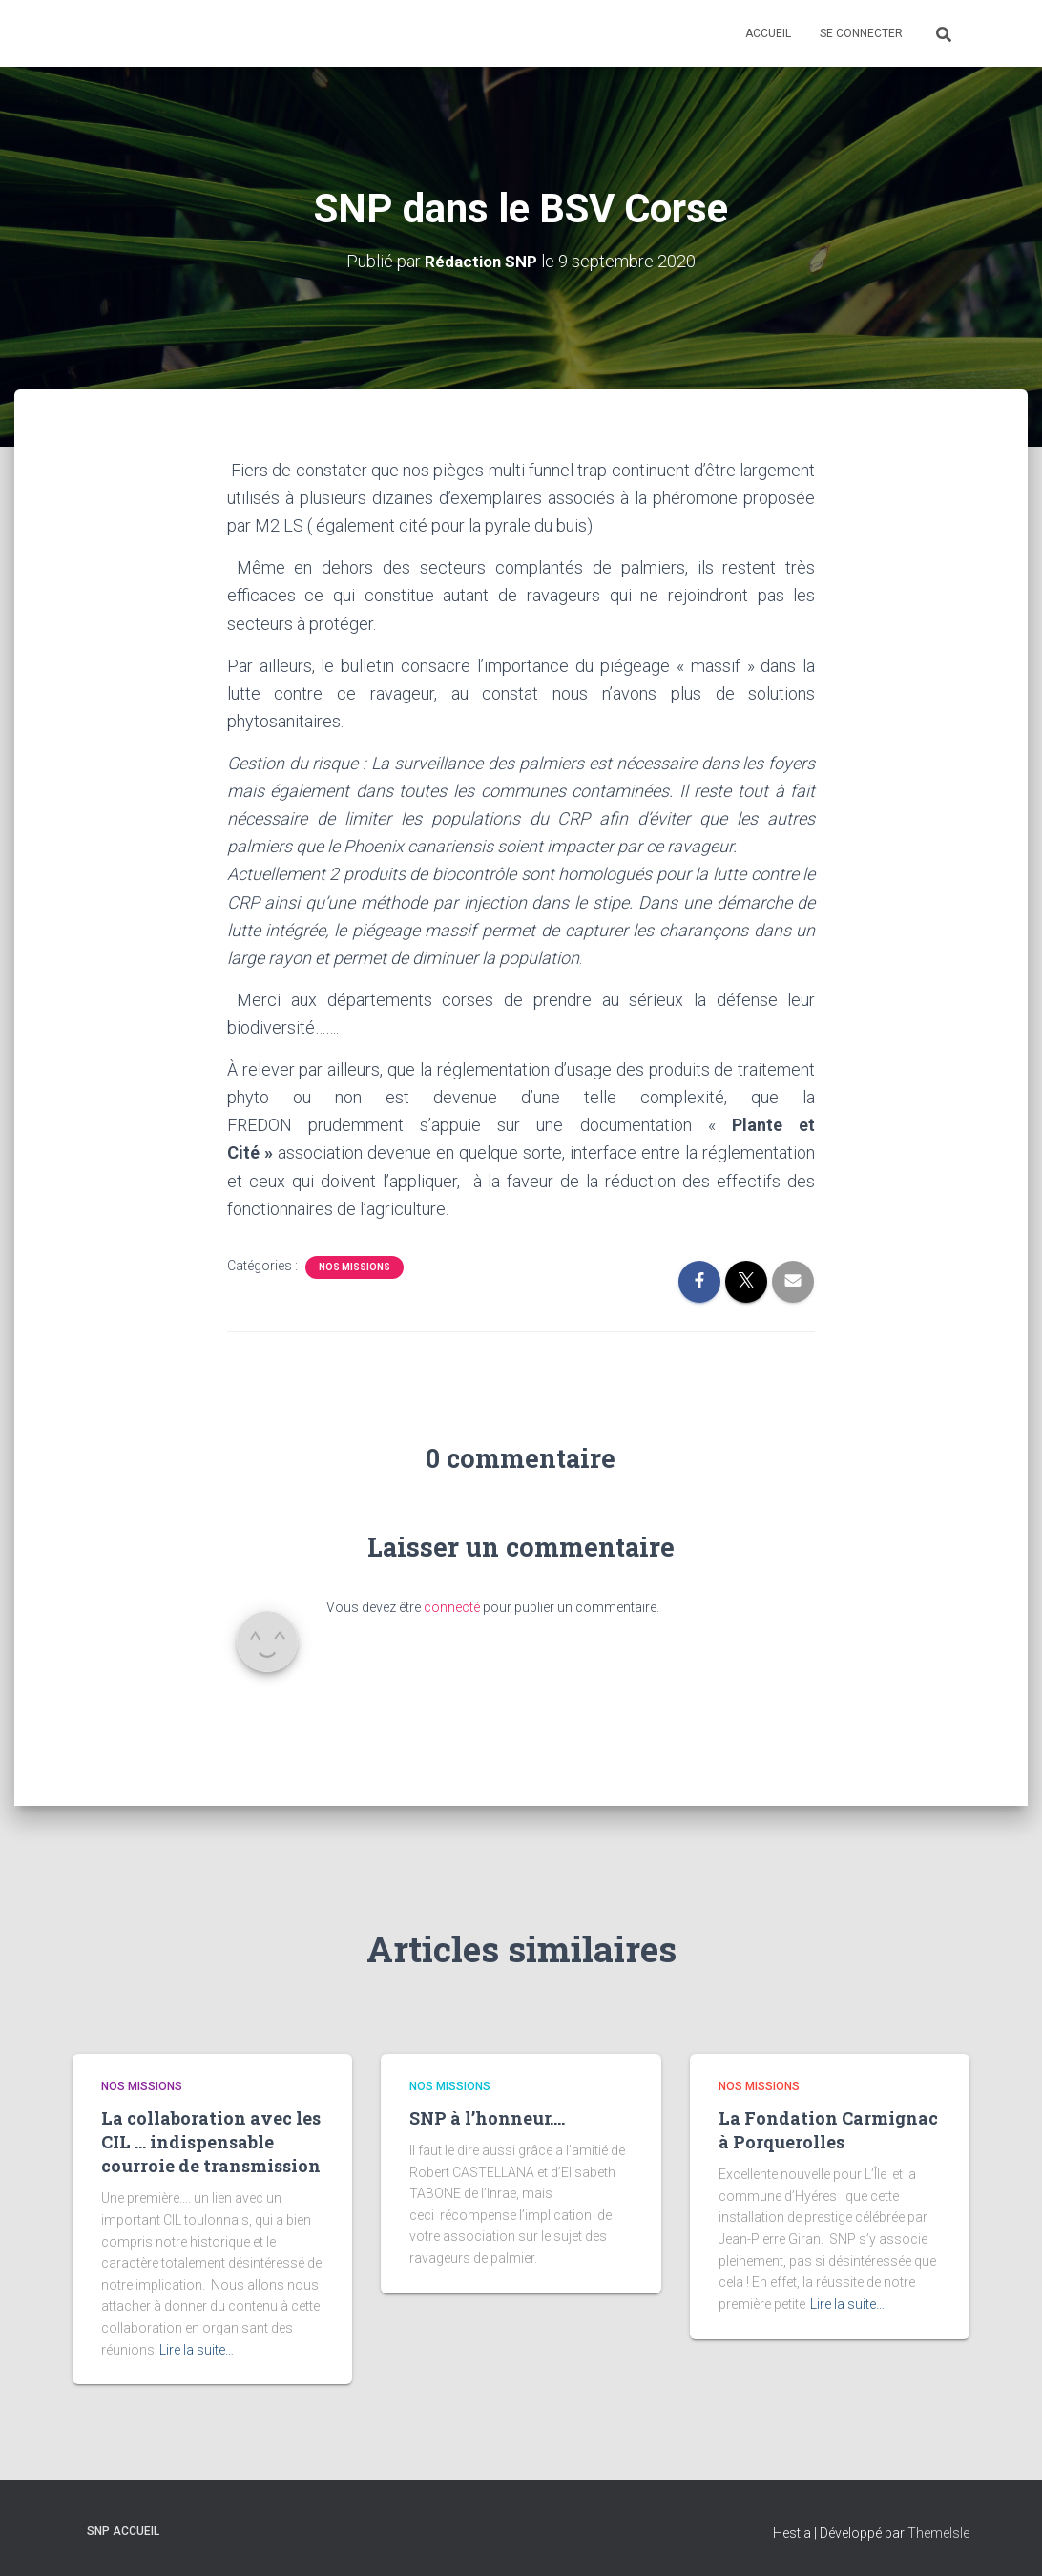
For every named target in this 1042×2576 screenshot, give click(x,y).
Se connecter (861, 33)
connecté (452, 1607)
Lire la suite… (196, 2349)
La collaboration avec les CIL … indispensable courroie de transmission (211, 2141)
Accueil (768, 33)
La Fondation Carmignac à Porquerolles (828, 2129)
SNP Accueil (123, 2531)
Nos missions (354, 1267)
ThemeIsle (938, 2533)
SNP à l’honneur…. (487, 2117)
